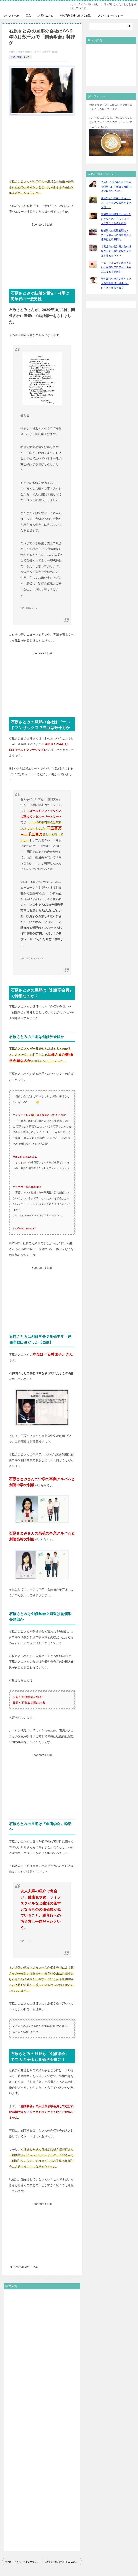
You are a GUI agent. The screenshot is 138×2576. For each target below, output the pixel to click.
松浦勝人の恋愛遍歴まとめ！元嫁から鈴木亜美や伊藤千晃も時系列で (116, 235)
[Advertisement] (42, 146)
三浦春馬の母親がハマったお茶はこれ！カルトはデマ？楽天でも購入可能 (116, 219)
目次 (28, 15)
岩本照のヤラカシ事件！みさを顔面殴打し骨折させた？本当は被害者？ (116, 283)
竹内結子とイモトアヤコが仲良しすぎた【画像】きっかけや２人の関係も (23, 2562)
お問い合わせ (45, 15)
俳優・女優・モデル (20, 57)
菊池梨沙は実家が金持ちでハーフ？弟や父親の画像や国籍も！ (116, 203)
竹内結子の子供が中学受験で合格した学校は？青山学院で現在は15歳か (116, 187)
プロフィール (11, 15)
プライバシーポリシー (110, 15)
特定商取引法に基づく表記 (75, 15)
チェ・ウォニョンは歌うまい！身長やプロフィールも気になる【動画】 (116, 267)
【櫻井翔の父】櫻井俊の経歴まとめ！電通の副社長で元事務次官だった (116, 251)
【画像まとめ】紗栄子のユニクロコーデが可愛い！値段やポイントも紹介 (63, 2562)
